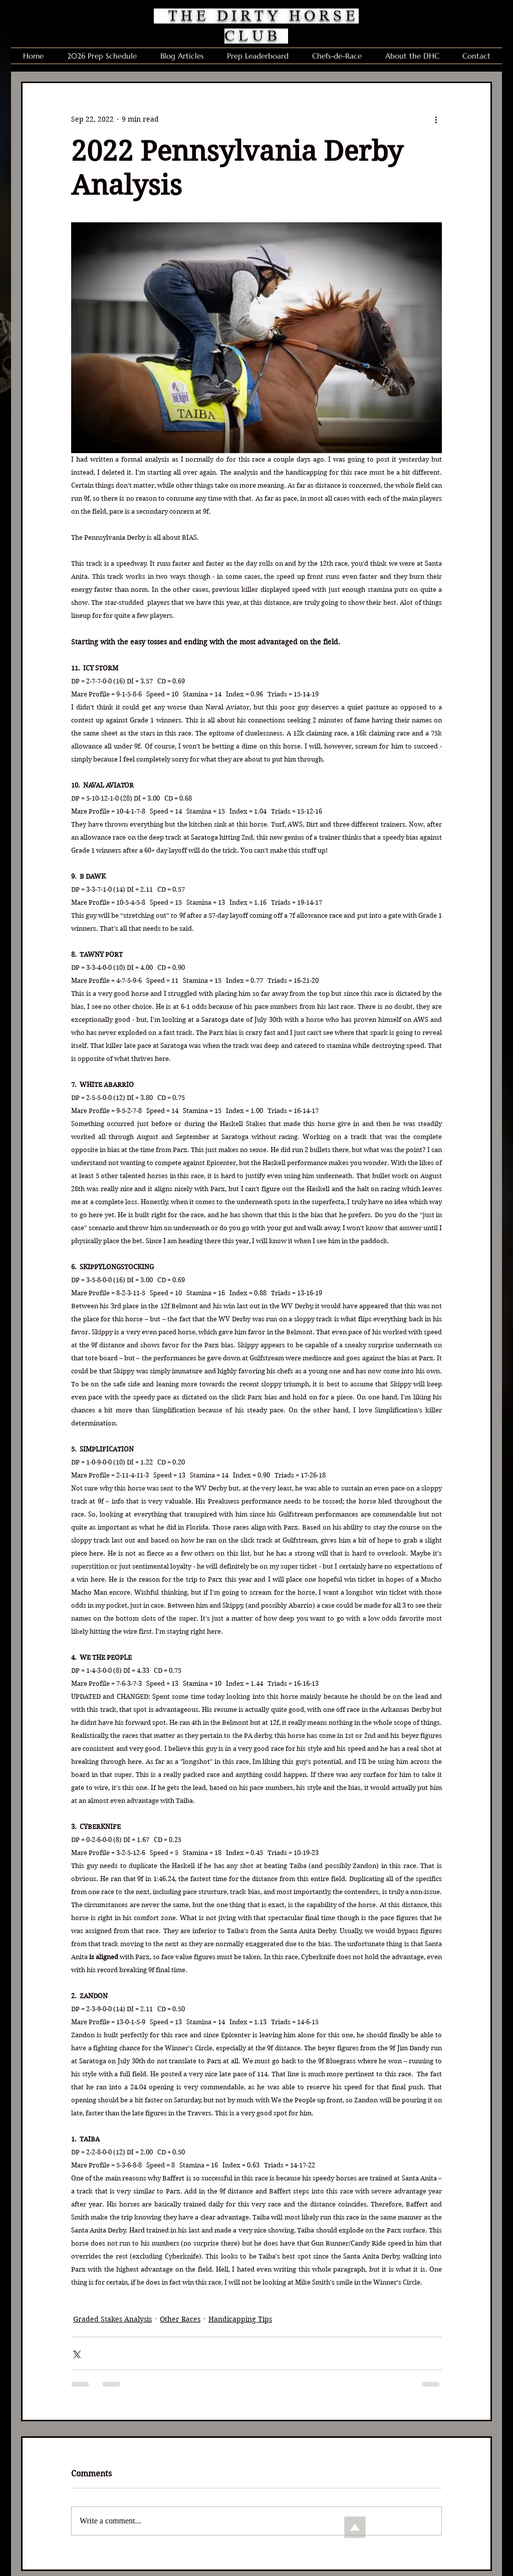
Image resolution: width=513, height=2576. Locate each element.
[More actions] (436, 119)
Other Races (180, 2319)
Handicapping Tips (240, 2319)
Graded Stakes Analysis (112, 2319)
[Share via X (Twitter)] (76, 2353)
